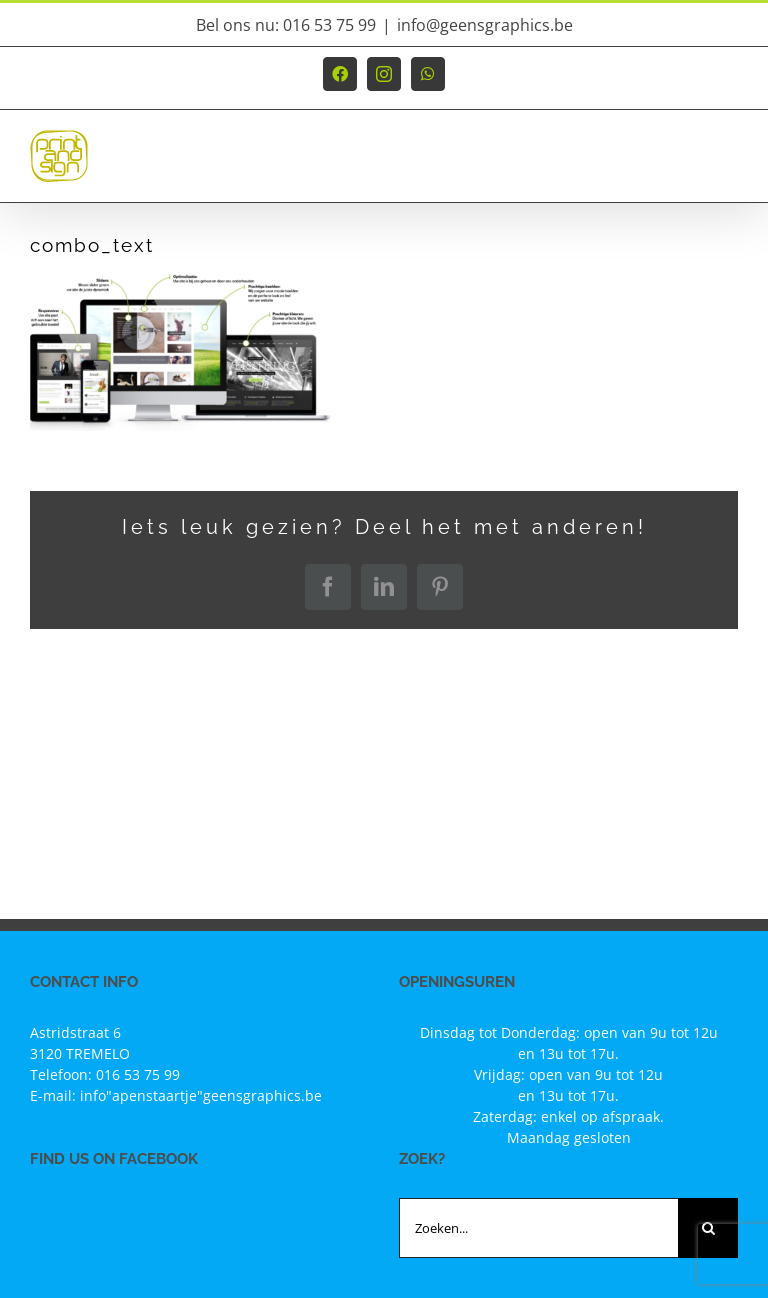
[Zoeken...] (538, 1228)
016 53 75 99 (138, 1074)
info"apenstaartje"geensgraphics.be (201, 1095)
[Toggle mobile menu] (727, 165)
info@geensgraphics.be (485, 25)
